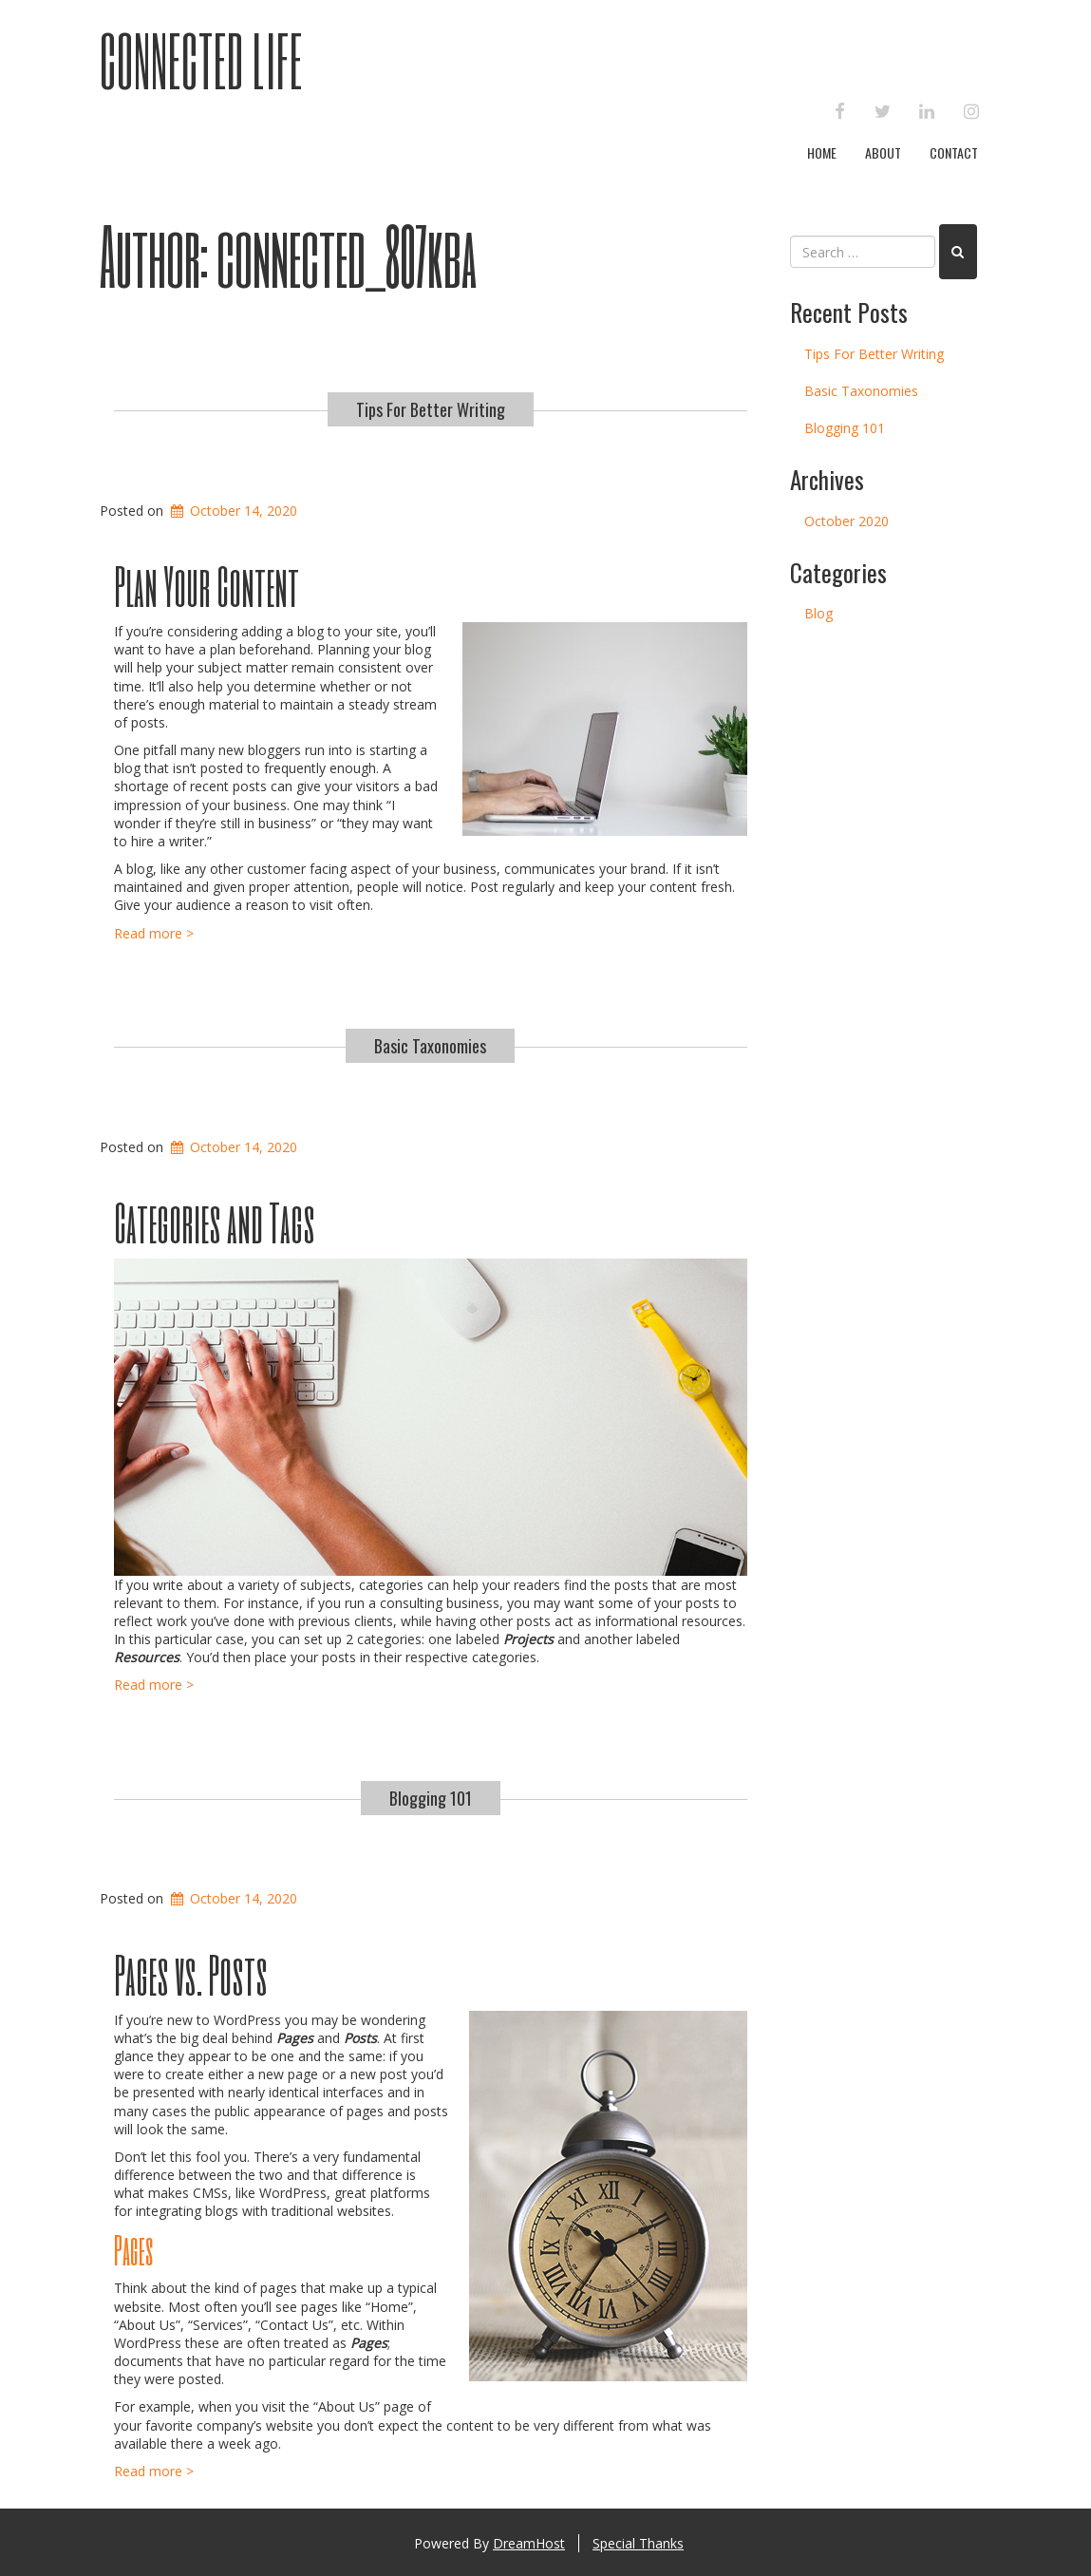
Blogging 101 (430, 1798)
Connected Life (201, 60)
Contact (954, 152)
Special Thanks (638, 2543)
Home (822, 152)
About (883, 152)
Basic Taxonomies (430, 1045)
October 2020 (846, 521)
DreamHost (529, 2543)
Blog (818, 613)
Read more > (154, 933)
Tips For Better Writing (430, 409)
